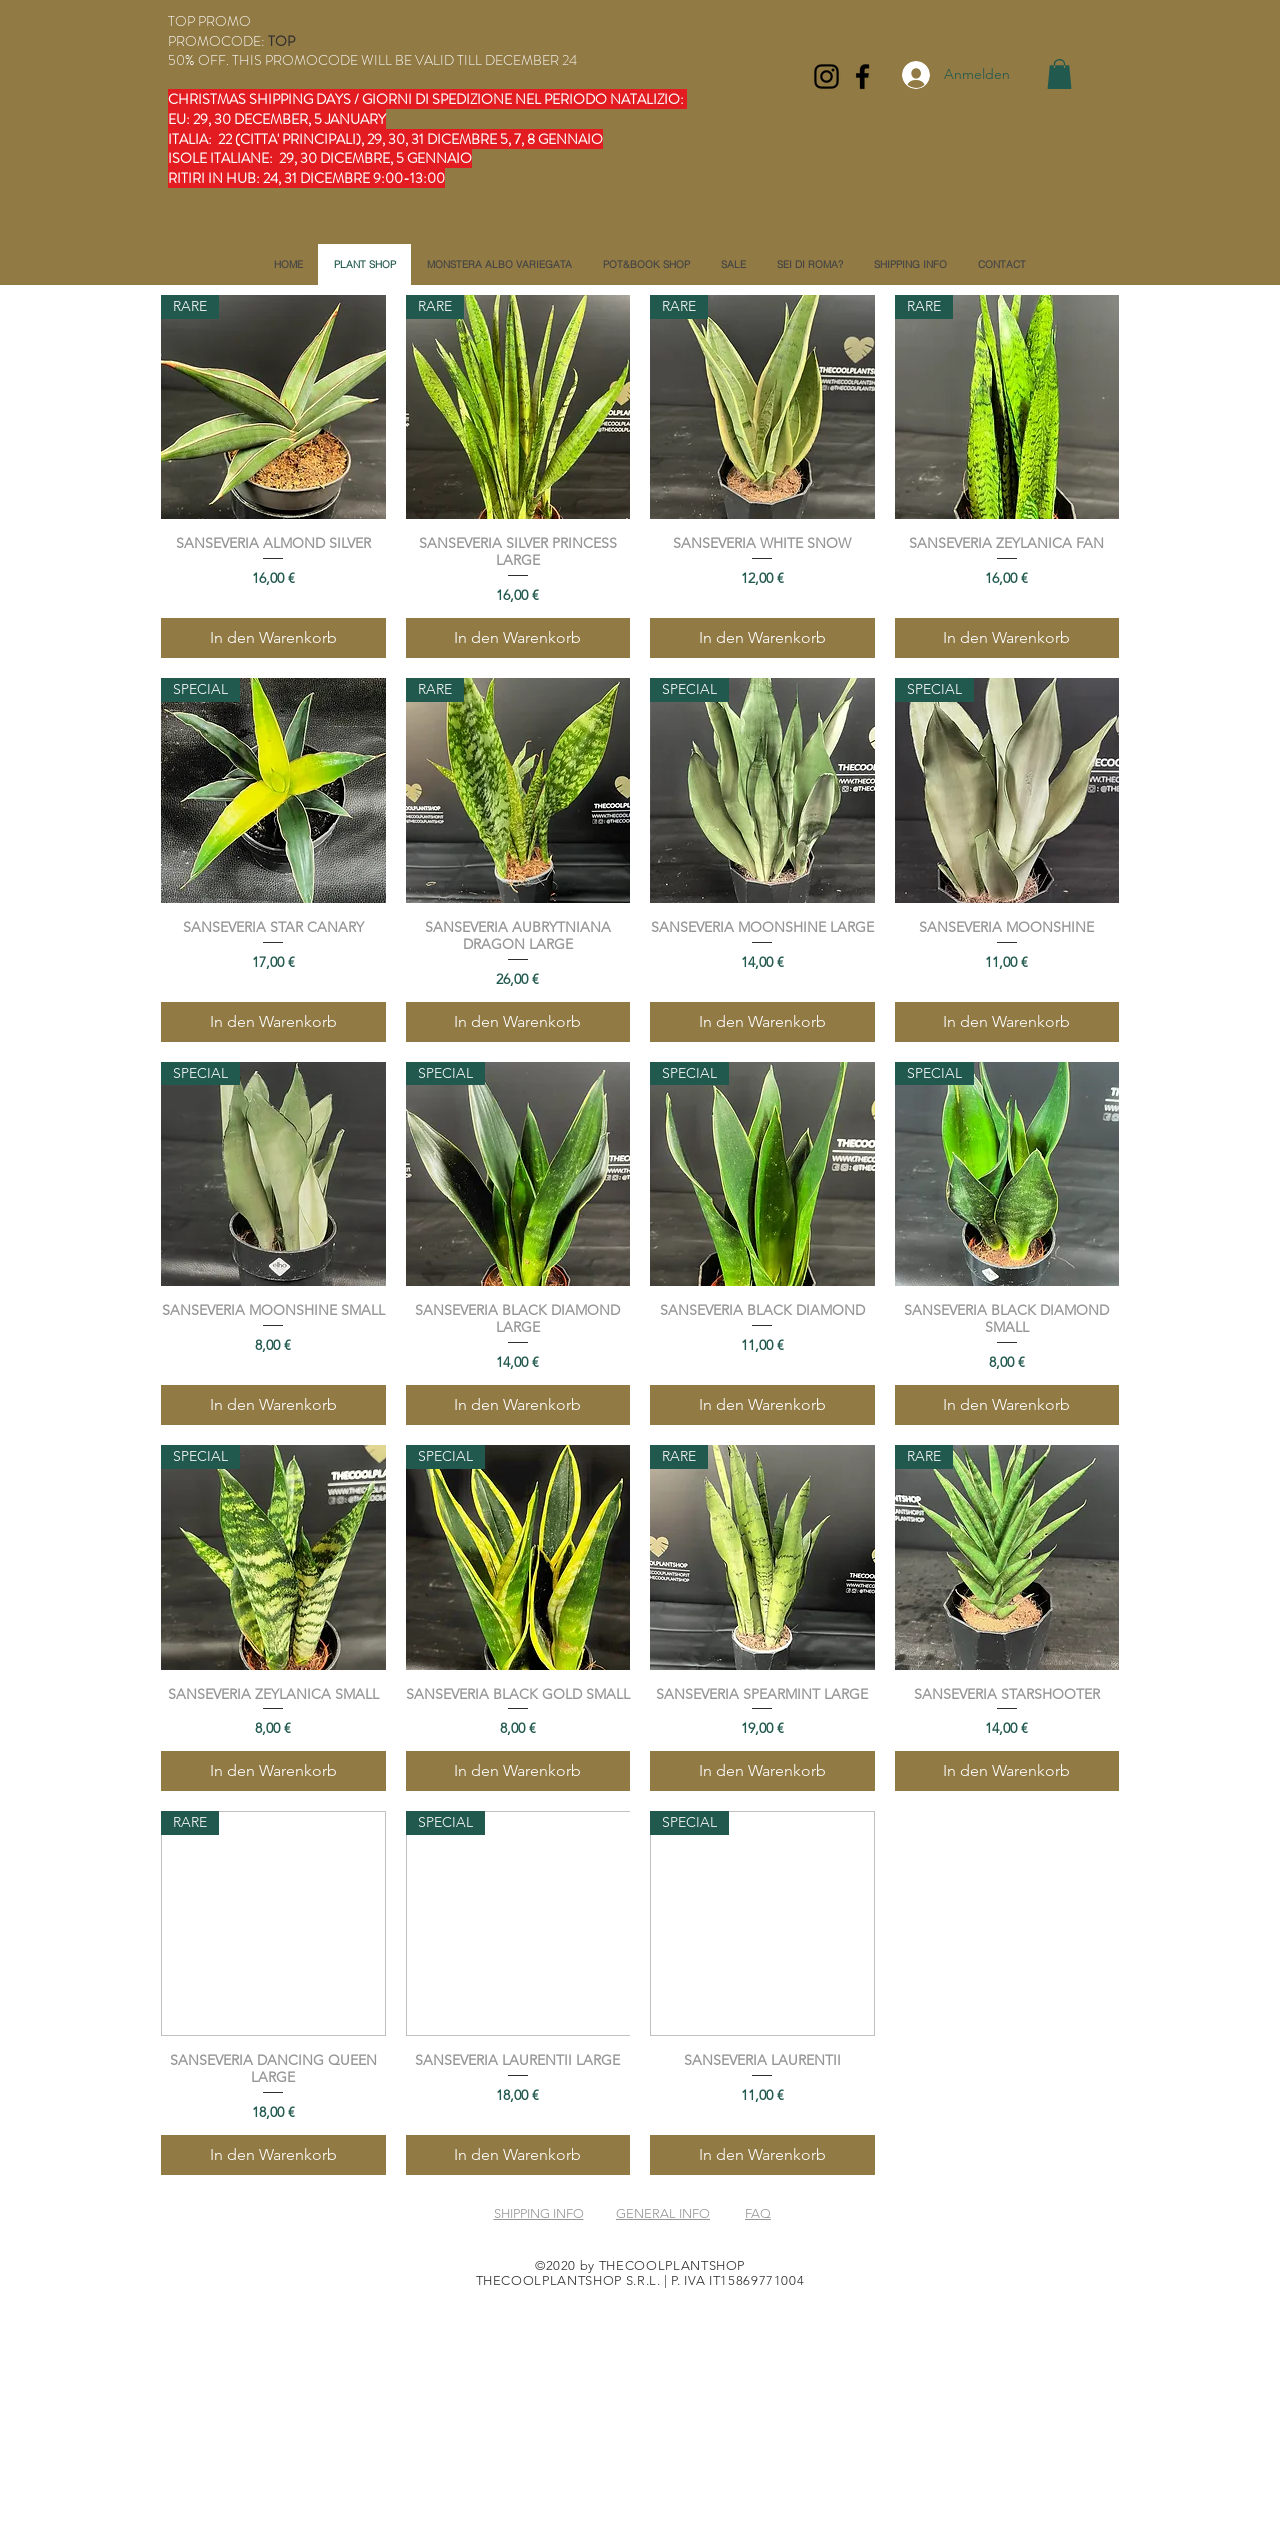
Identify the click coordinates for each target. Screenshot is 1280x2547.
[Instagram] (826, 76)
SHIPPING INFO (539, 2213)
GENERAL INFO (663, 2213)
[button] (1059, 74)
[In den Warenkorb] (273, 638)
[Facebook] (862, 76)
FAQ (758, 2213)
